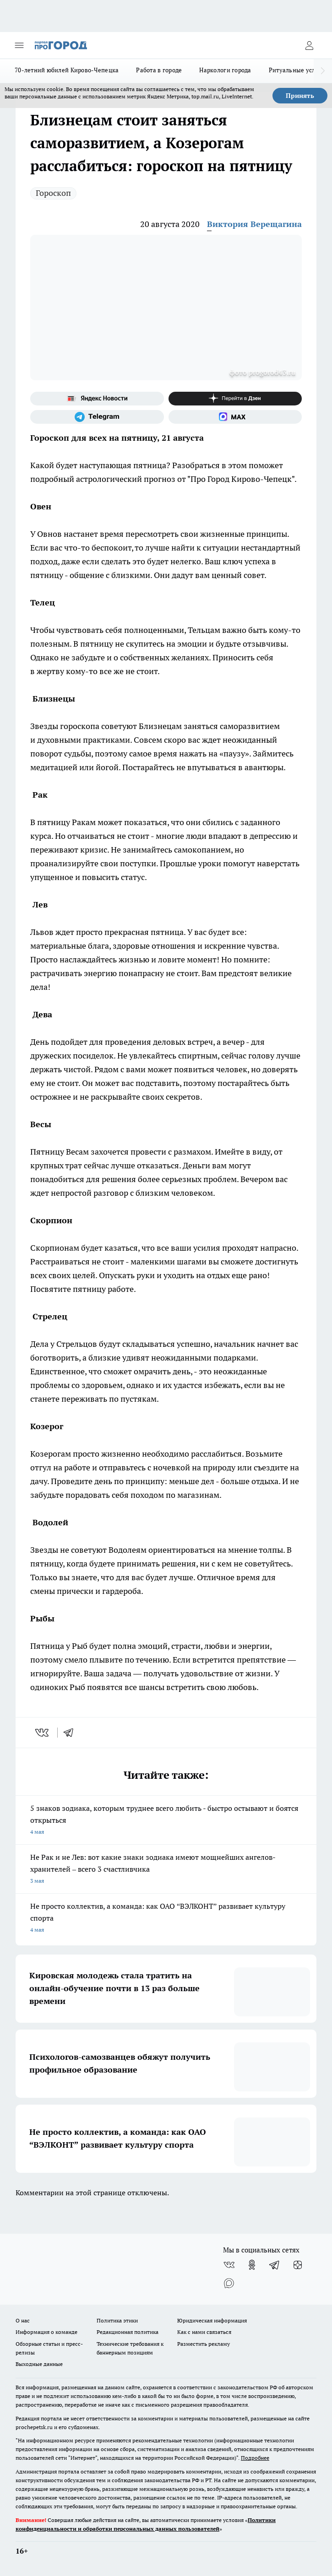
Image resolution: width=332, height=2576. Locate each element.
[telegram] (71, 1732)
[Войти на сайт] (309, 45)
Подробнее (255, 2457)
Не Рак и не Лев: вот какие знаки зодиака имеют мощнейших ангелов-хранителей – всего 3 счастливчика (166, 1869)
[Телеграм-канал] (97, 417)
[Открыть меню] (19, 45)
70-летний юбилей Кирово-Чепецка (67, 70)
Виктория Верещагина (254, 224)
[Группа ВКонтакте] (229, 2265)
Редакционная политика (127, 2331)
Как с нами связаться (204, 2331)
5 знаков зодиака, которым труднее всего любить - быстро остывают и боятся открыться (166, 1821)
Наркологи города (225, 70)
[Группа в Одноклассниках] (251, 2265)
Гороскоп (53, 193)
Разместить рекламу (203, 2343)
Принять (300, 96)
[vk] (43, 1732)
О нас (23, 2320)
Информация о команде (46, 2331)
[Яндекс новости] (97, 398)
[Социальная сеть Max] (235, 417)
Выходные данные (39, 2363)
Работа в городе (159, 70)
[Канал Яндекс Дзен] (235, 398)
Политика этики (117, 2320)
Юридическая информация (212, 2320)
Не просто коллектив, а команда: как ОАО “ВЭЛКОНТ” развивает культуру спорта (166, 1918)
